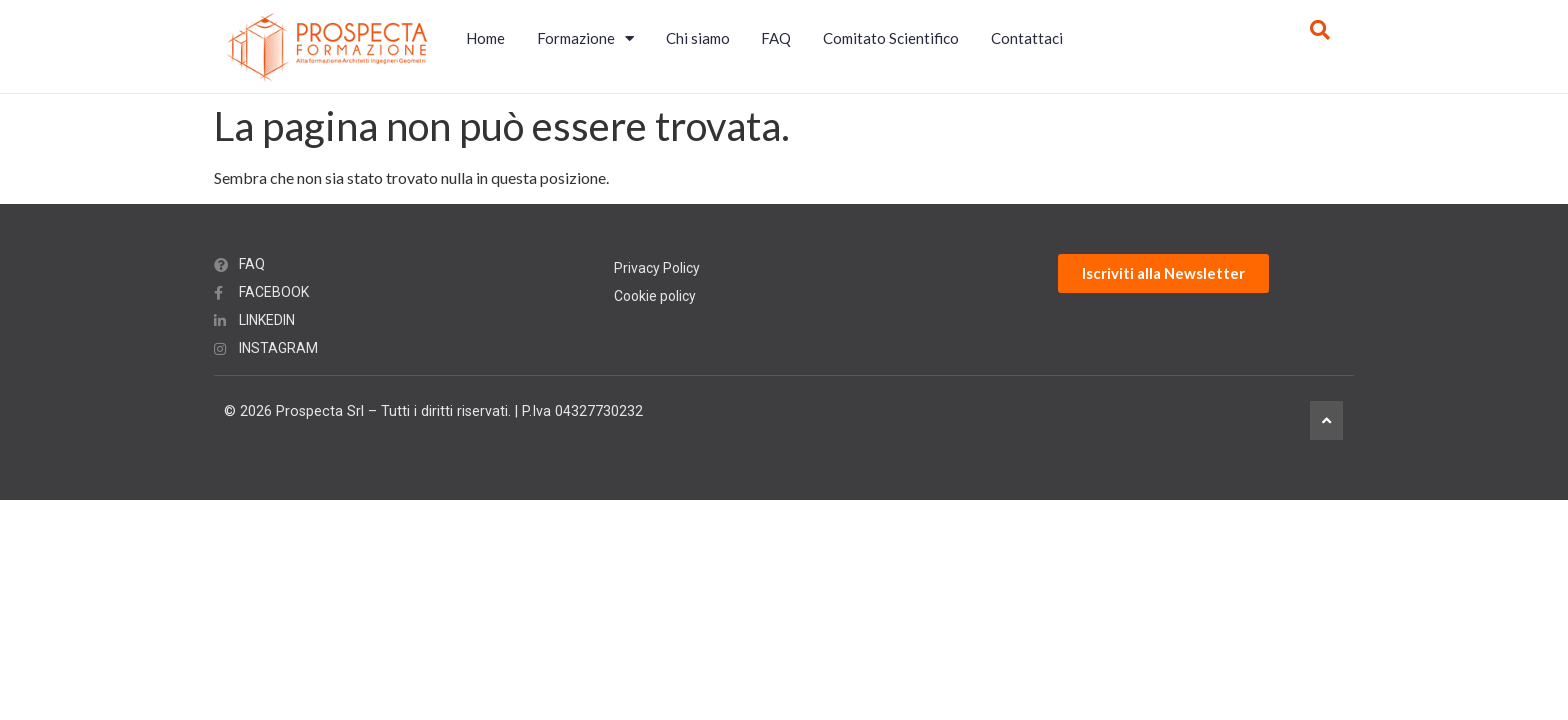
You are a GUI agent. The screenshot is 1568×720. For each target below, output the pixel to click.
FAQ (776, 38)
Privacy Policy (657, 268)
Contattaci (1027, 38)
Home (485, 38)
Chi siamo (698, 38)
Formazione (585, 38)
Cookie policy (655, 296)
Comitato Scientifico (891, 38)
